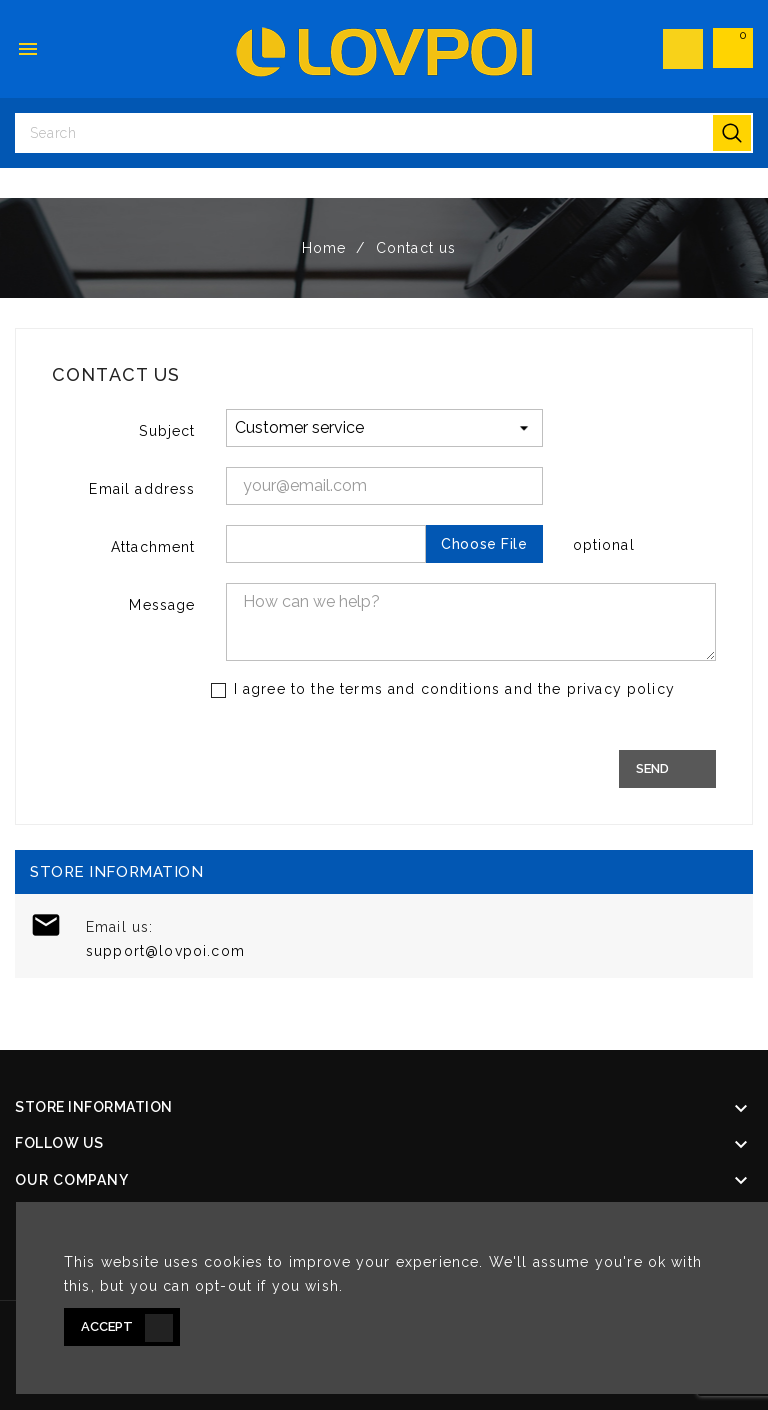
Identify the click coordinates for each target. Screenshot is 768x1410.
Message (162, 605)
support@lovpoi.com (165, 951)
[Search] (384, 133)
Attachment (153, 547)
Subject (167, 431)
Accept (107, 1326)
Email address (142, 489)
